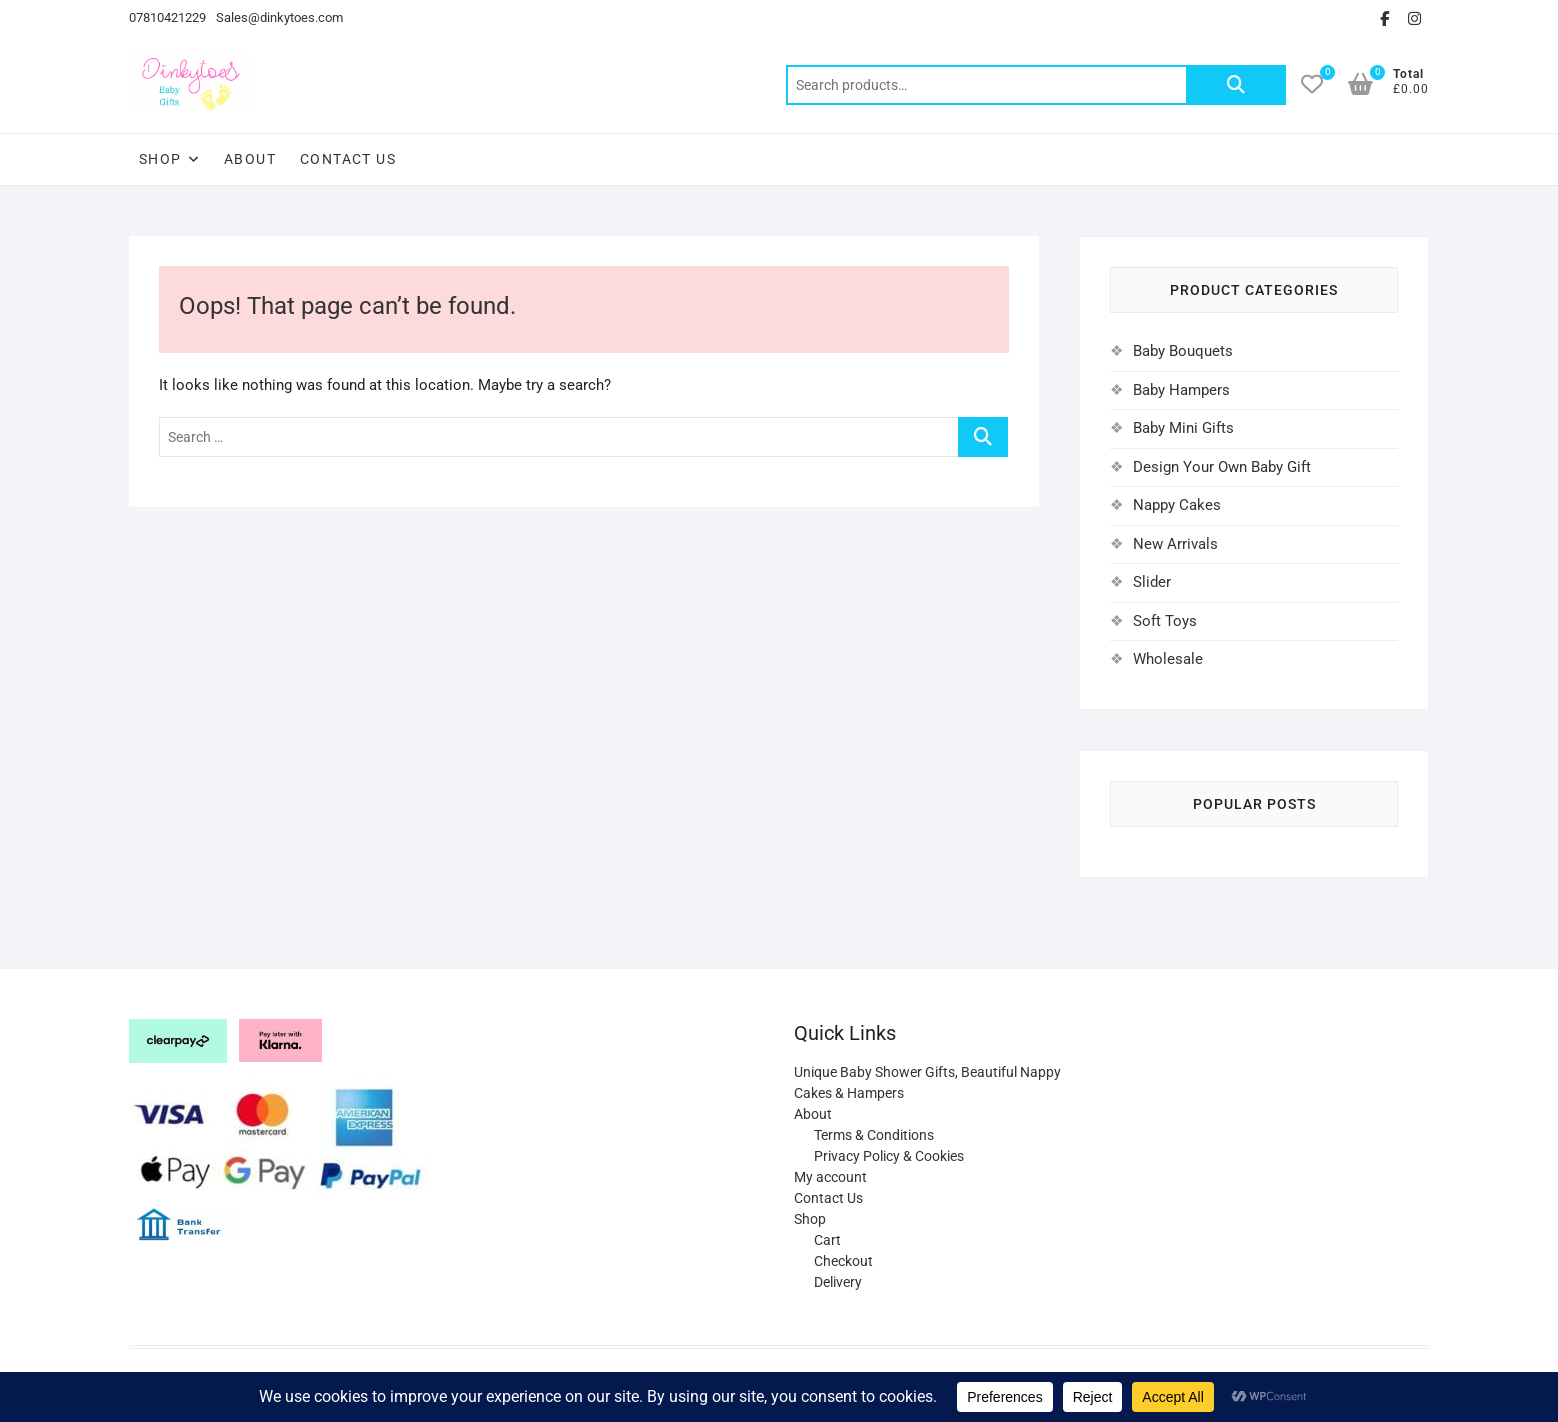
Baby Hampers (1181, 390)
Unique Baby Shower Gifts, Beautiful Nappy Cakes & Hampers (927, 1082)
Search (1236, 85)
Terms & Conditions (874, 1135)
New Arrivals (1175, 544)
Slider (1152, 582)
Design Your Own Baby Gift (1222, 467)
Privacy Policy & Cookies (889, 1156)
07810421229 (167, 17)
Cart (827, 1240)
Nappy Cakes (1177, 505)
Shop (160, 159)
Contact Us (348, 159)
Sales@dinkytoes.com (279, 17)
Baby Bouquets (1183, 351)
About (250, 159)
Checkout (843, 1261)
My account (830, 1177)
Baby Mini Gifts (1183, 428)
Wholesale (1168, 659)
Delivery (838, 1282)
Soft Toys (1165, 621)
